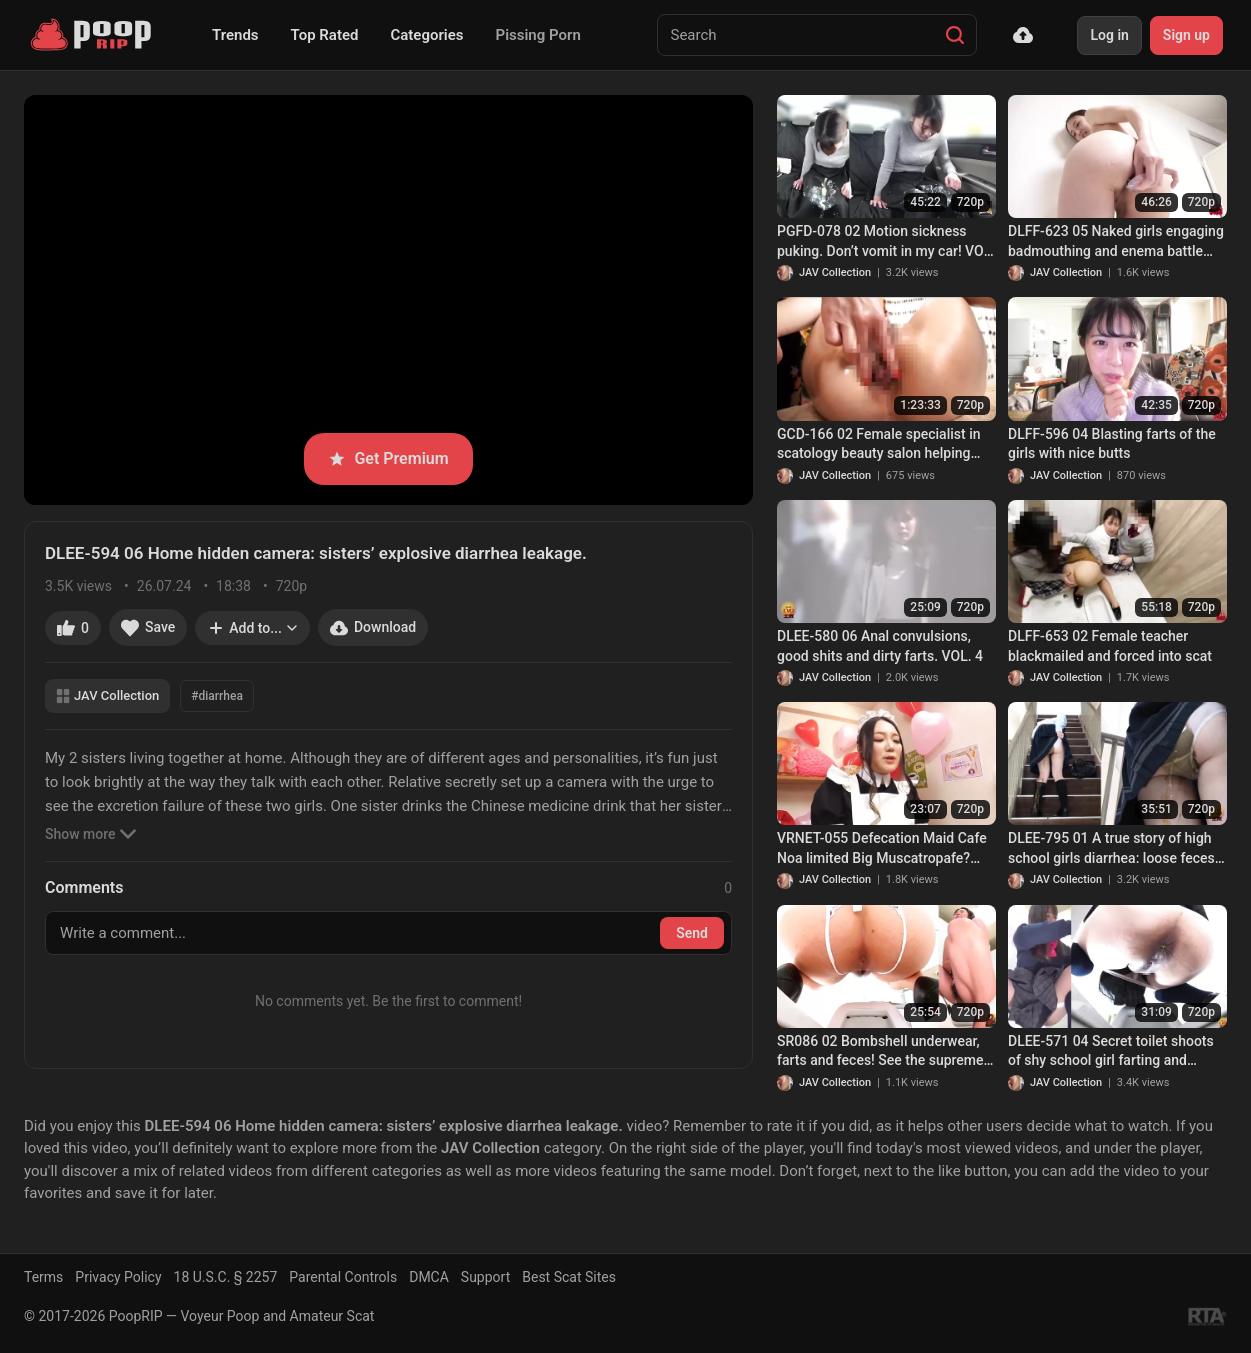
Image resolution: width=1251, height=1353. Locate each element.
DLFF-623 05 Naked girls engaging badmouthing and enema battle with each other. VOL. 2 (1116, 242)
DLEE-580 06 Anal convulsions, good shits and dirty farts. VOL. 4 (880, 646)
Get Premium (388, 458)
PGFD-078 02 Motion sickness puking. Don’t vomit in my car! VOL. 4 (886, 242)
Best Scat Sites (569, 1277)
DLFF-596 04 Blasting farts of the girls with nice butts (1112, 444)
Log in (1109, 35)
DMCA (429, 1277)
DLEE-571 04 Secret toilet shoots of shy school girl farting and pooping (1111, 1052)
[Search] (955, 35)
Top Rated (325, 35)
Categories (426, 35)
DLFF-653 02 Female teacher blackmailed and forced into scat (1110, 646)
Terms (43, 1277)
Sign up (1186, 35)
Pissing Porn (538, 35)
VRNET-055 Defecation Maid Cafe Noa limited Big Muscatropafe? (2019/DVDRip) (882, 849)
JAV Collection (107, 695)
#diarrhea (217, 696)
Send (692, 933)
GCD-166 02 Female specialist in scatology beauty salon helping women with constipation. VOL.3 (879, 445)
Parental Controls (343, 1277)
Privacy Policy (118, 1277)
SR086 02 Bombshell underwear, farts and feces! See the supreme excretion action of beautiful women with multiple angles (880, 1052)
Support (485, 1277)
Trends (235, 35)
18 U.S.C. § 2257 (226, 1277)
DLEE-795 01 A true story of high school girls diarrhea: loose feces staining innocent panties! (1111, 849)
